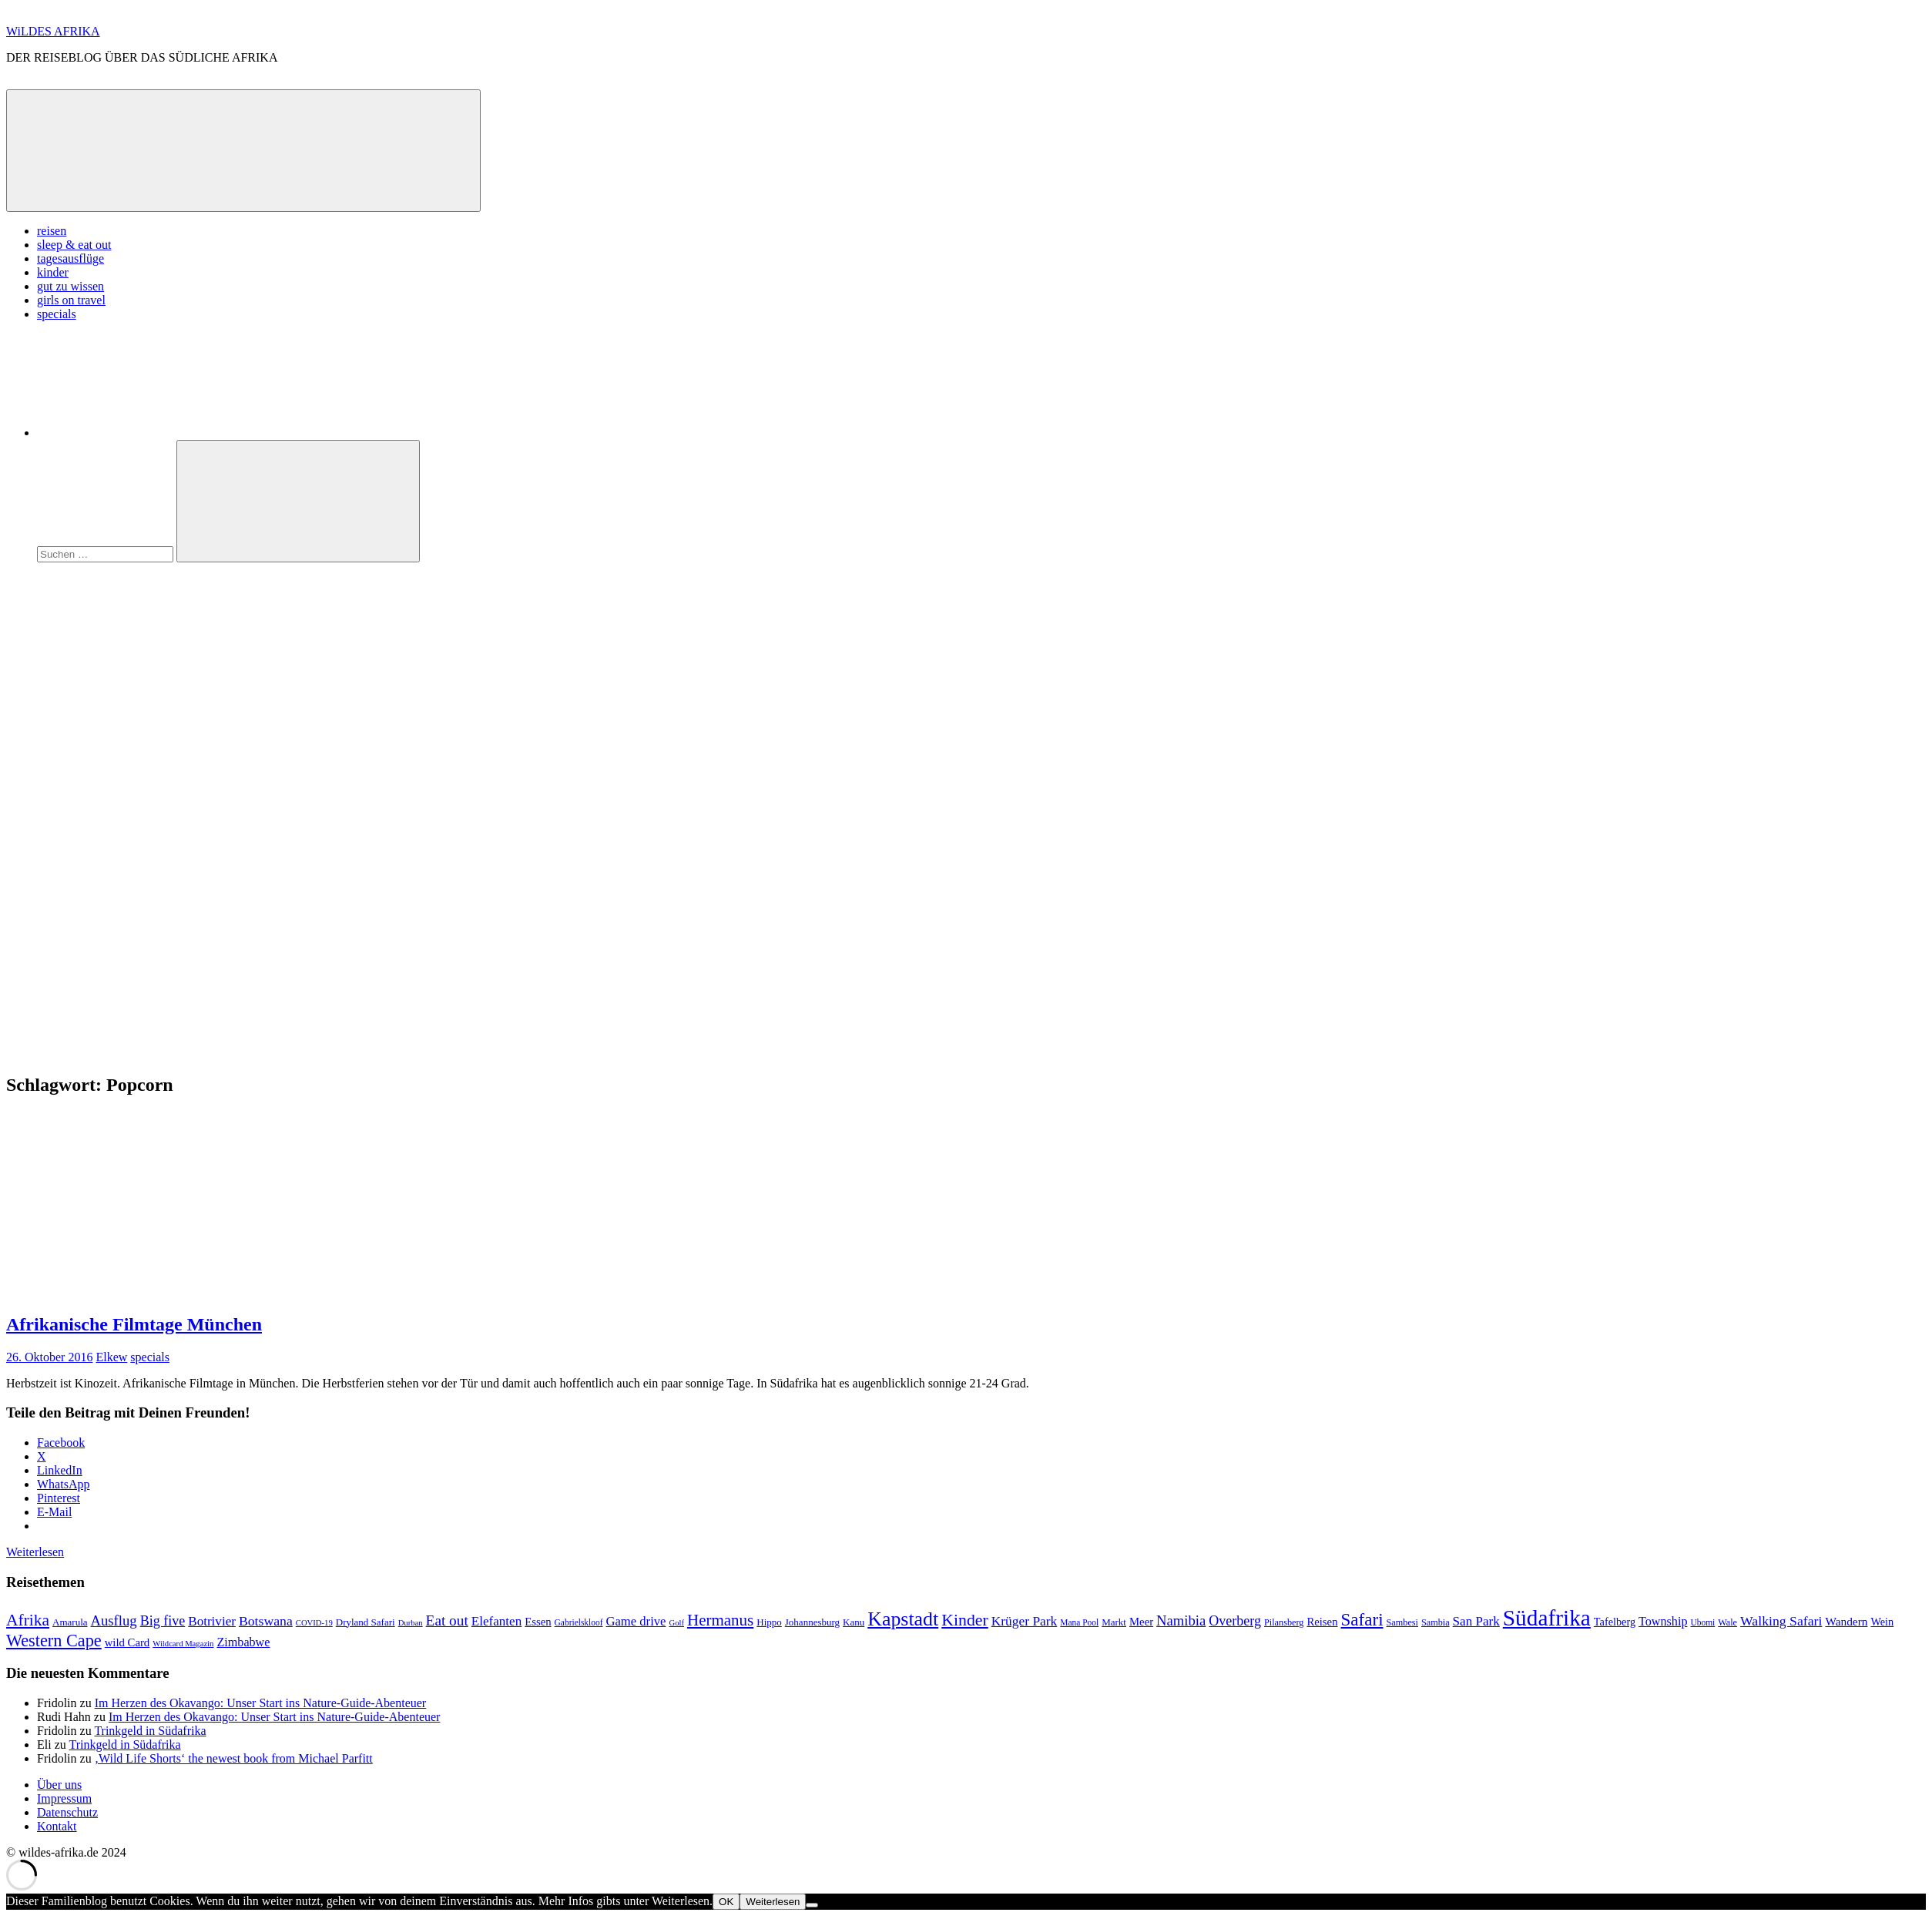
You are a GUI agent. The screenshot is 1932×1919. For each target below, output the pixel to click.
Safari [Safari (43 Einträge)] (1362, 1619)
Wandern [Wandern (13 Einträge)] (1846, 1621)
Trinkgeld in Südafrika (150, 1730)
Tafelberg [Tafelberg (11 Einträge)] (1614, 1621)
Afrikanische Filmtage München (134, 1324)
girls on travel (71, 300)
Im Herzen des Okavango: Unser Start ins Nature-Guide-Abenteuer (261, 1702)
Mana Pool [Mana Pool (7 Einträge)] (1079, 1622)
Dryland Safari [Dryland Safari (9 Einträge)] (365, 1622)
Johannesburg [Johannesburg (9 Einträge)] (812, 1622)
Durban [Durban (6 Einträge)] (410, 1623)
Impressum (64, 1798)
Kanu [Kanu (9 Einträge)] (853, 1622)
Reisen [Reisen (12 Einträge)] (1321, 1621)
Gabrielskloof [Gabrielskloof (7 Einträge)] (579, 1622)
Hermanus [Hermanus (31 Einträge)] (720, 1620)
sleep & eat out (74, 244)
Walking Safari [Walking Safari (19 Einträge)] (1781, 1621)
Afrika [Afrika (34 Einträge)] (27, 1620)
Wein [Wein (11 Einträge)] (1881, 1621)
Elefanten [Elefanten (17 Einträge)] (496, 1621)
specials (56, 313)
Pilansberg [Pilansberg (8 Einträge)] (1283, 1622)
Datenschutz (67, 1812)
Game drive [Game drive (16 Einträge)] (635, 1621)
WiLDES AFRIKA (53, 31)
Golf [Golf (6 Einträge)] (676, 1623)
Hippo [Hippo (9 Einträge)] (769, 1622)
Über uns (59, 1784)
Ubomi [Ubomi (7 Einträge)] (1702, 1622)
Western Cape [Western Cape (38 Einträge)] (54, 1640)
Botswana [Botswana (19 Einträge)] (266, 1621)
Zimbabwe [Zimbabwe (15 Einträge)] (243, 1642)
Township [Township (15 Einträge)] (1663, 1621)
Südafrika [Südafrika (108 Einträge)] (1547, 1617)
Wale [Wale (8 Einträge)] (1727, 1622)
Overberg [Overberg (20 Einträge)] (1235, 1621)
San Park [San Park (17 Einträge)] (1476, 1621)
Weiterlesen (35, 1551)
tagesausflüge (70, 258)
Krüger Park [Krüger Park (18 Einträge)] (1024, 1621)
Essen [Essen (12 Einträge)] (538, 1621)
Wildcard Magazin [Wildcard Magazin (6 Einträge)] (183, 1643)
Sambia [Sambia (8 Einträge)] (1435, 1622)
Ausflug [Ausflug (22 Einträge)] (114, 1620)
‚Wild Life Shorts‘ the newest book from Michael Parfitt (234, 1758)
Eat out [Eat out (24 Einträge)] (447, 1620)
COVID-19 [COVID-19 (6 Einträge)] (314, 1623)
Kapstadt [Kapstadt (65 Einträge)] (902, 1619)
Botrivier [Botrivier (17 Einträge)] (212, 1621)
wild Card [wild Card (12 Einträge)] (127, 1642)
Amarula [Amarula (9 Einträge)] (69, 1622)
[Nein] (812, 1905)
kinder (53, 272)
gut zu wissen (70, 286)
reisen (51, 230)
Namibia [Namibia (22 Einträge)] (1181, 1620)
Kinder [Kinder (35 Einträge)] (964, 1620)
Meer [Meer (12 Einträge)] (1141, 1621)
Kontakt (57, 1826)
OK (726, 1901)
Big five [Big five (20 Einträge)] (163, 1621)
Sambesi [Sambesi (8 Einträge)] (1402, 1622)
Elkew (111, 1357)
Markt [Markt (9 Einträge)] (1114, 1622)
